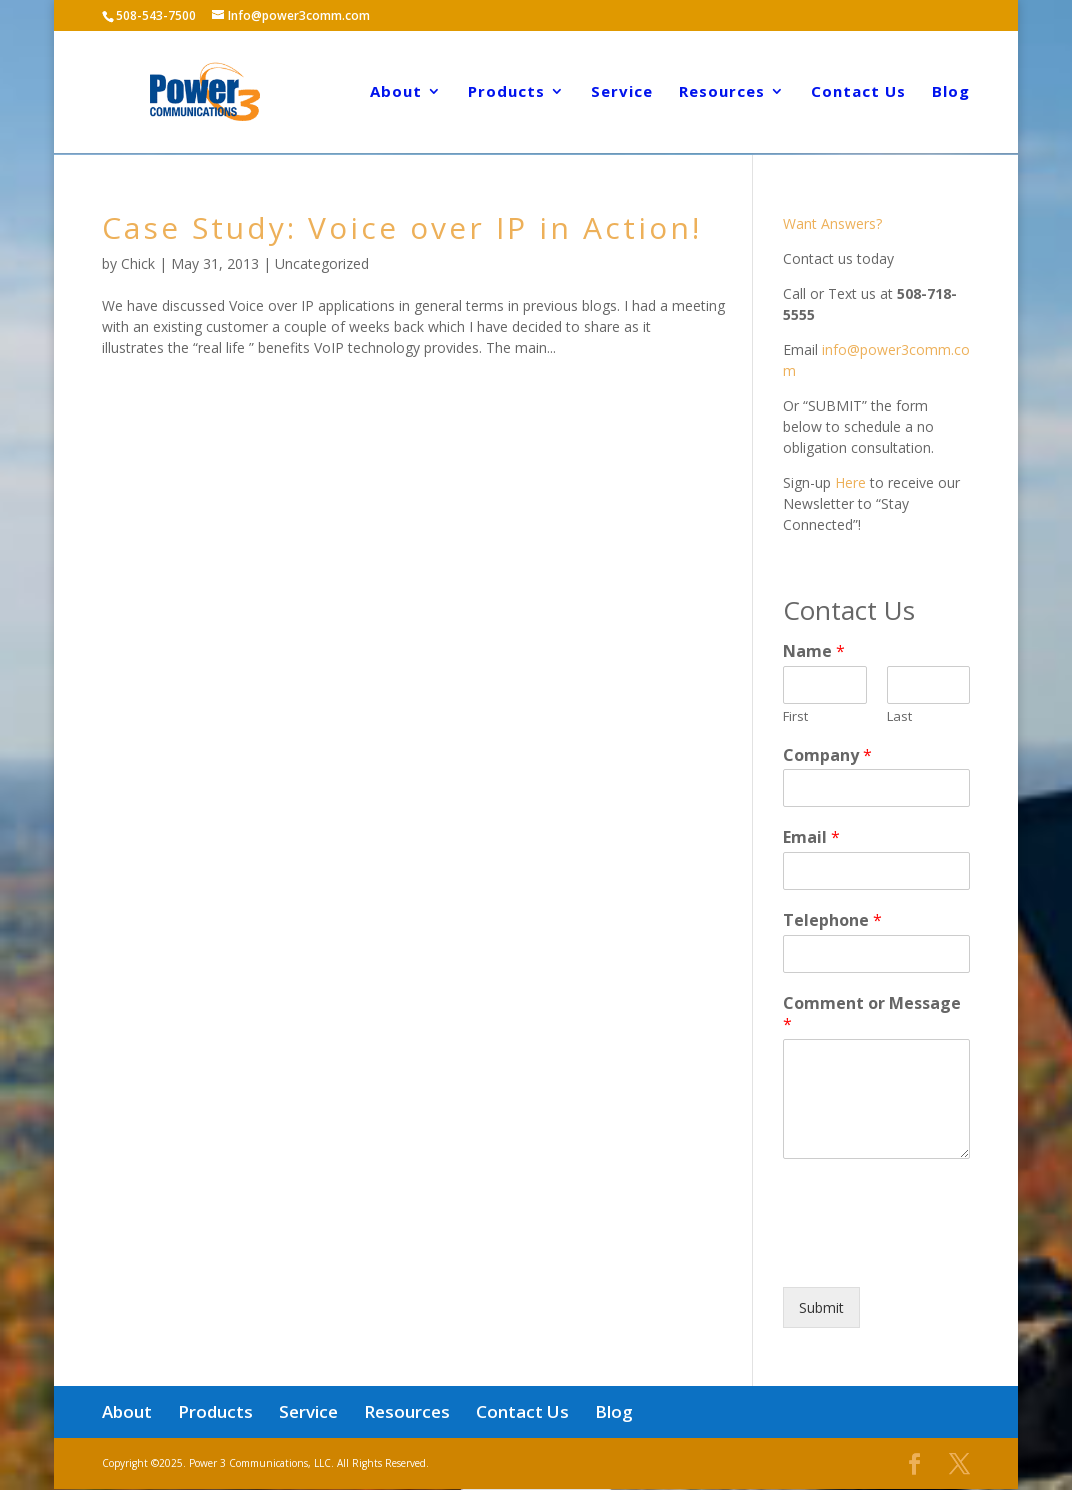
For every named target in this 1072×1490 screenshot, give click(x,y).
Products (506, 94)
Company (827, 755)
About (396, 94)
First (795, 716)
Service (622, 94)
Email (811, 837)
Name (814, 651)
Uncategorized (322, 263)
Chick (138, 263)
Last (899, 716)
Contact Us (858, 94)
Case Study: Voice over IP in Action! (402, 227)
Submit (821, 1307)
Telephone (832, 920)
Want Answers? (832, 223)
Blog (951, 94)
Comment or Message (872, 1014)
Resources (722, 94)
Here (850, 482)
